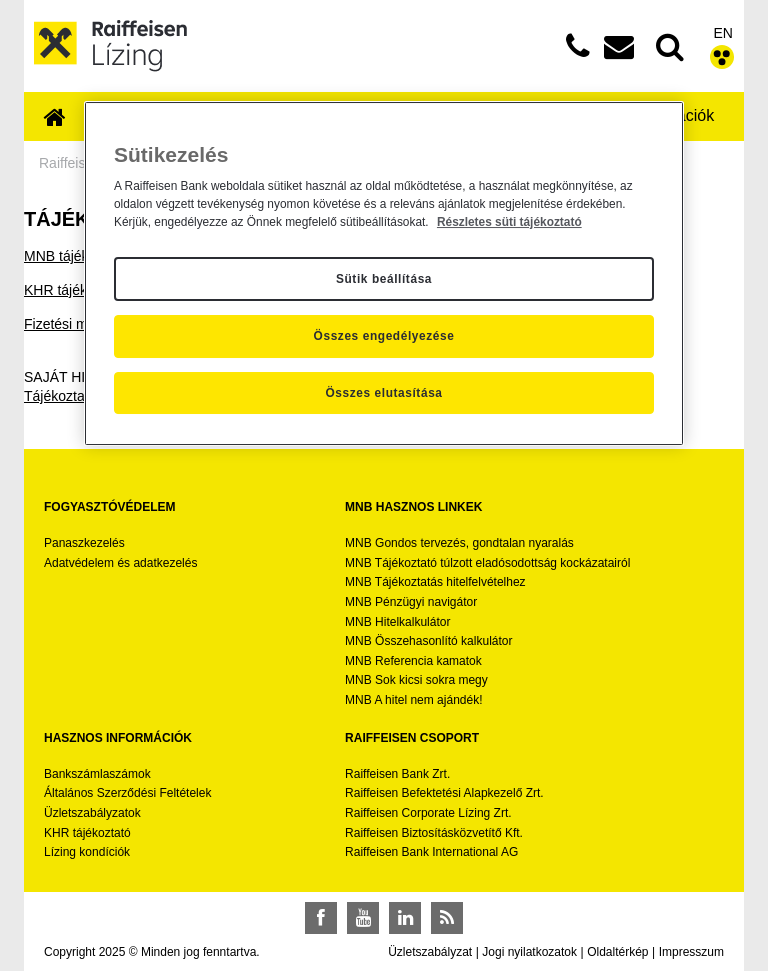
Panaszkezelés (84, 543)
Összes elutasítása (383, 393)
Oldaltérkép (617, 952)
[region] (384, 274)
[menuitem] (55, 118)
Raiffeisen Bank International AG (431, 852)
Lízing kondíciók (87, 852)
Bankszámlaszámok (97, 774)
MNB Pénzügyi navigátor (411, 602)
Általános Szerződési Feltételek (127, 793)
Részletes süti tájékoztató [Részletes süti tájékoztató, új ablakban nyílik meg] (509, 222)
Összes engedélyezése (384, 336)
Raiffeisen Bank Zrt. (397, 774)
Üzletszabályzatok (92, 813)
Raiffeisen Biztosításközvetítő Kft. (434, 833)
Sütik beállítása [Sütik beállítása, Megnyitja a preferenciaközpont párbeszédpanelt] (384, 279)
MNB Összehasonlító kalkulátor (428, 641)
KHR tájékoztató (74, 290)
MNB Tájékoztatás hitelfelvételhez (435, 582)
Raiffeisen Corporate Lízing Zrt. (428, 813)
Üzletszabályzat (430, 952)
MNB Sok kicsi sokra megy (416, 680)
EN (723, 33)
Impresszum (691, 952)
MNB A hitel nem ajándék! (413, 700)
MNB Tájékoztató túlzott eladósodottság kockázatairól (487, 563)
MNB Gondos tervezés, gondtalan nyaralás (459, 543)
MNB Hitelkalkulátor (397, 622)
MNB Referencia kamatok (413, 661)
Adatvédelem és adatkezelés (120, 563)
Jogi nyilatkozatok (529, 952)
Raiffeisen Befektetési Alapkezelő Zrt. (444, 793)
